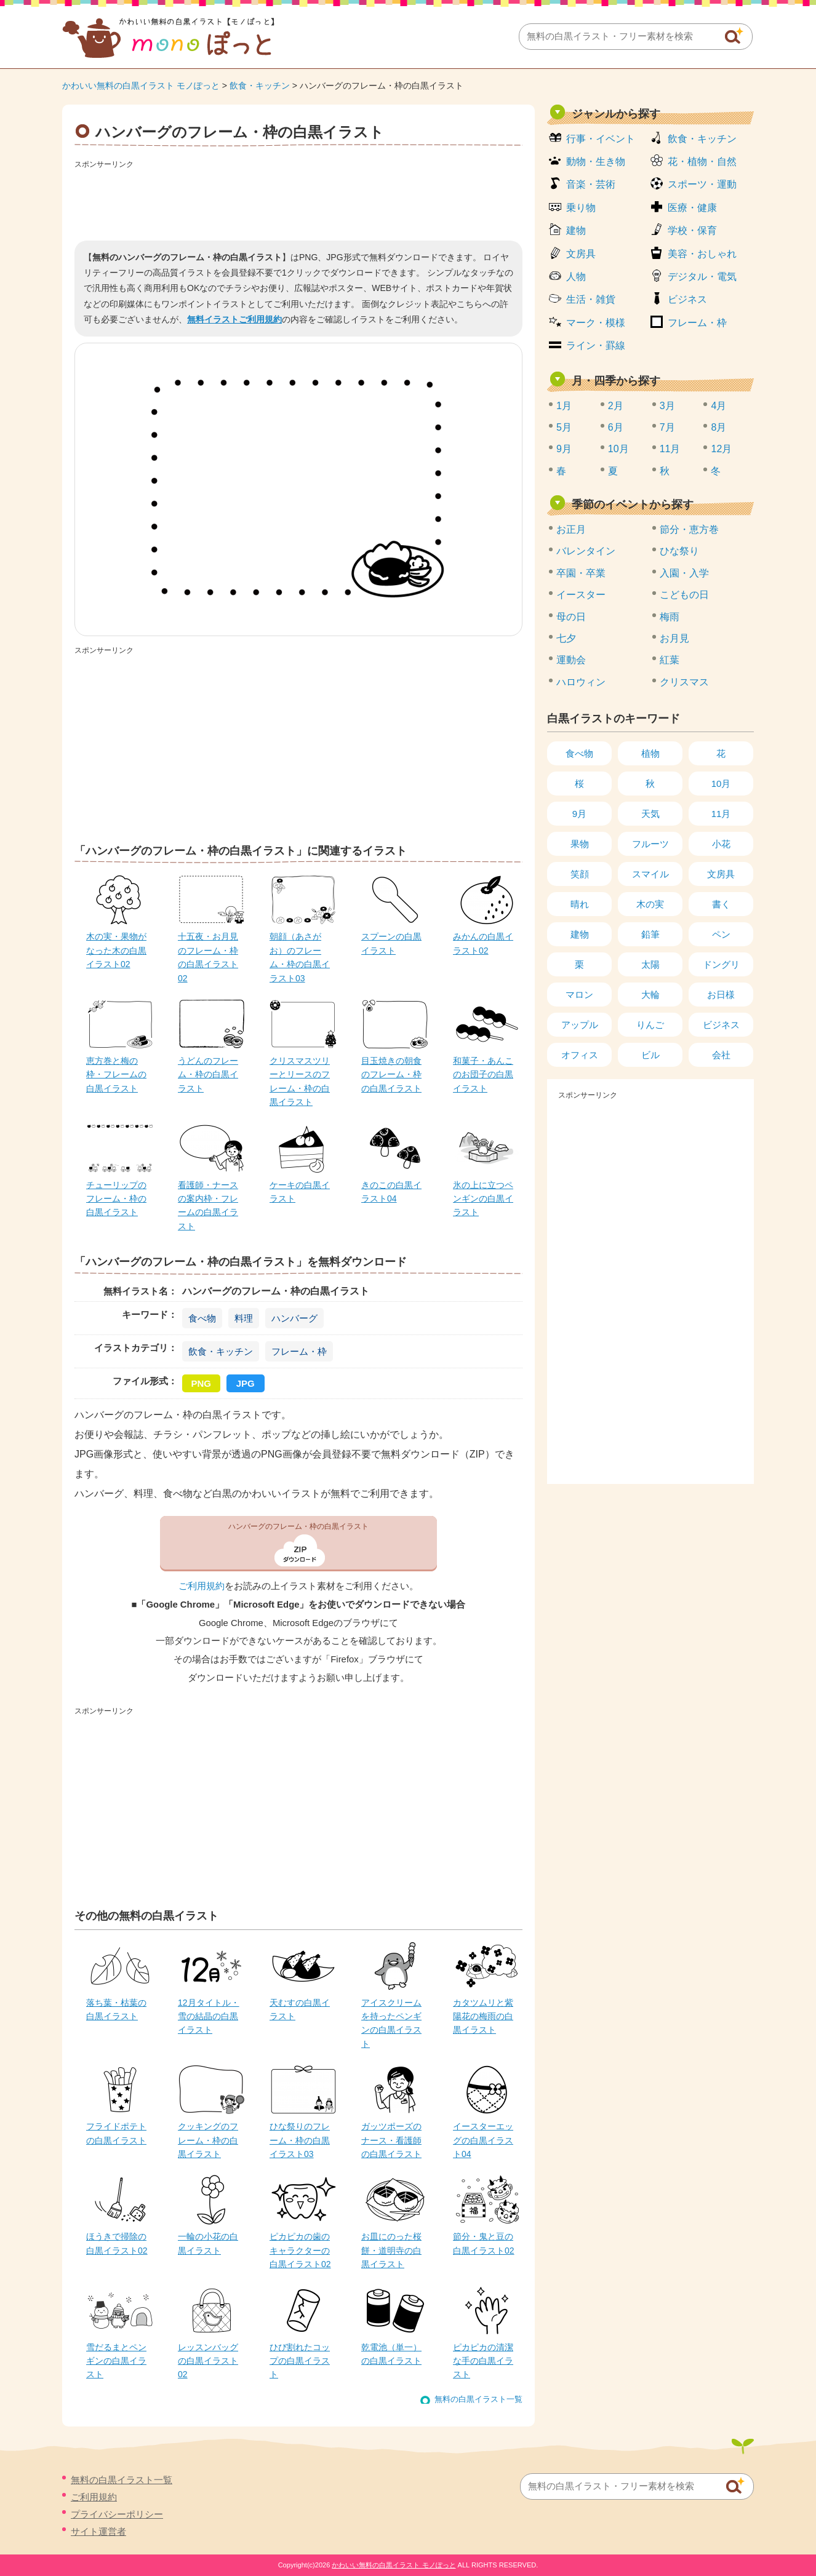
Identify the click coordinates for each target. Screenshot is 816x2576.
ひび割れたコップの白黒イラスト (300, 2361)
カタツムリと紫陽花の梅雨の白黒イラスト (483, 2016)
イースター (581, 594)
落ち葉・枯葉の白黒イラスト (116, 2009)
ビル (650, 1055)
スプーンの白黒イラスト (391, 943)
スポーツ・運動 (702, 184)
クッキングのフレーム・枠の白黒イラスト (208, 2140)
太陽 (650, 964)
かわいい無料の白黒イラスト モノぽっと (141, 85)
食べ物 (202, 1318)
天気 (650, 813)
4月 (718, 406)
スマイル (650, 874)
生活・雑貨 (590, 299)
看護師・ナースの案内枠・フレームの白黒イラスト (208, 1205)
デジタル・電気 (702, 276)
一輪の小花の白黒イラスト (208, 2243)
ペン (721, 934)
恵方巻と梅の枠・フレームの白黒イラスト (116, 1074)
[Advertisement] (298, 200)
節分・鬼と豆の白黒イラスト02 (483, 2243)
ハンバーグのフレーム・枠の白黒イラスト (298, 1526)
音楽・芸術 (590, 184)
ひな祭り (679, 551)
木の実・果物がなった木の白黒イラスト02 (116, 950)
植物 (650, 753)
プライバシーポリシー (117, 2514)
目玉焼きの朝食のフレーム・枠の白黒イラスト (391, 1074)
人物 (576, 276)
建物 (576, 230)
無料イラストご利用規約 (234, 319)
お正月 (571, 529)
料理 (243, 1318)
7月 (667, 427)
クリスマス (684, 682)
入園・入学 (684, 573)
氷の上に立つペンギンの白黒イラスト (483, 1199)
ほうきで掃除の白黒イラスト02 (117, 2243)
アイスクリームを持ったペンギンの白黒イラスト (391, 2023)
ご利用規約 (201, 1586)
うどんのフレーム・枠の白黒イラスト (208, 1074)
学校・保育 (692, 230)
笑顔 (579, 874)
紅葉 (669, 660)
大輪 (650, 994)
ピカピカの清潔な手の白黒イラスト (483, 2361)
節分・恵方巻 (689, 529)
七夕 (566, 638)
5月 (564, 427)
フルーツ (650, 844)
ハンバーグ (294, 1318)
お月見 (674, 638)
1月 (564, 406)
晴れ (579, 904)
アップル (579, 1024)
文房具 (581, 254)
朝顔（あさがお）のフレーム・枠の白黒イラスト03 (300, 957)
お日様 (721, 994)
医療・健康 (692, 207)
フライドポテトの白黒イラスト (116, 2133)
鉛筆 (650, 934)
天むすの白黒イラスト (300, 2009)
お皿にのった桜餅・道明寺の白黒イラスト (391, 2250)
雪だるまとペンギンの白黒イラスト (116, 2361)
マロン (579, 994)
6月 (615, 427)
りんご (650, 1024)
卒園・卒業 (581, 573)
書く (721, 904)
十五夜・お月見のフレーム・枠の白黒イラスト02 (208, 957)
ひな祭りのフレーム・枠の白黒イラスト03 (300, 2140)
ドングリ (721, 964)
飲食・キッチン (260, 85)
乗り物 (581, 207)
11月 (670, 449)
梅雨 (669, 617)
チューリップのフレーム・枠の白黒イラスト (116, 1199)
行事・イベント (600, 139)
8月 (718, 427)
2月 (615, 406)
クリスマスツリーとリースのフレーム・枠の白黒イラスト (300, 1081)
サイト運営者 (98, 2531)
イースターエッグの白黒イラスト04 (483, 2140)
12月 (721, 449)
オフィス (579, 1055)
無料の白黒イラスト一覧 (478, 2399)
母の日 (571, 617)
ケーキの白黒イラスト (300, 1191)
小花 (721, 844)
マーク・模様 (595, 322)
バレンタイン (585, 551)
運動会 (571, 660)
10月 (618, 449)
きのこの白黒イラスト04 (391, 1191)
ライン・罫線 (595, 345)
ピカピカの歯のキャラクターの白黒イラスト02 (300, 2250)
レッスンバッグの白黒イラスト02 (208, 2361)
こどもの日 (684, 594)
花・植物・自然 (702, 161)
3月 (667, 406)
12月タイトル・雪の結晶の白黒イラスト (208, 2016)
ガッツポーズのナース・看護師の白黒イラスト (391, 2140)
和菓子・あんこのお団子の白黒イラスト (483, 1074)
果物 (579, 844)
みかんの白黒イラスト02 (483, 943)
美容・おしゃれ (702, 254)
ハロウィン (581, 682)
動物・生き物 (595, 161)
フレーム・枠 (299, 1351)
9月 (564, 449)
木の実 (650, 904)
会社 (721, 1055)
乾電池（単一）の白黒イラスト (391, 2354)
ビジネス (687, 299)
